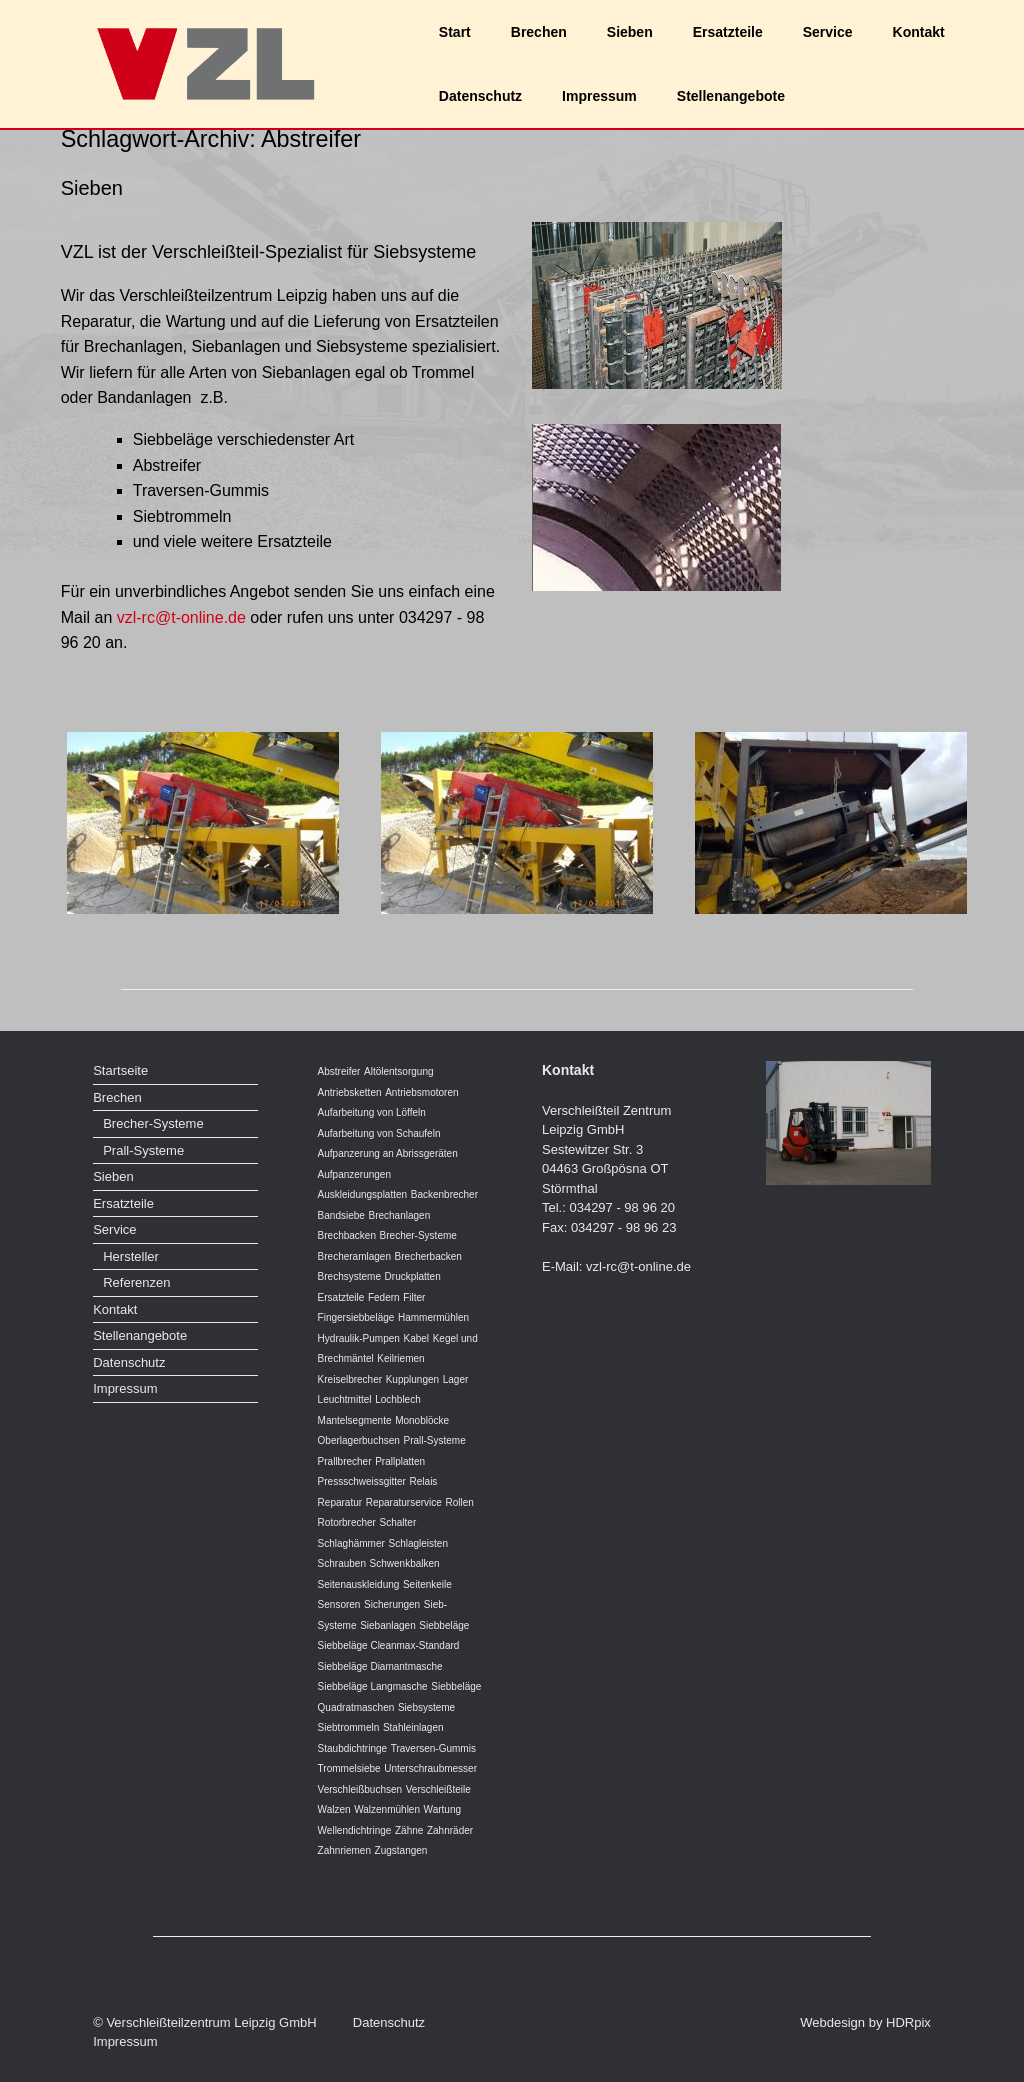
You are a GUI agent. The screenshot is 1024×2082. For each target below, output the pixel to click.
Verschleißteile (438, 1789)
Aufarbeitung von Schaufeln (379, 1133)
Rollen (459, 1502)
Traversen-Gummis (433, 1748)
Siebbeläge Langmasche (373, 1686)
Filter (414, 1297)
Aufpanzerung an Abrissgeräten (388, 1153)
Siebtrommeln (349, 1727)
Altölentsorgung (399, 1071)
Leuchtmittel (345, 1399)
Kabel (416, 1338)
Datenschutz (480, 96)
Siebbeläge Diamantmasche (380, 1666)
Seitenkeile (427, 1584)
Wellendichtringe (355, 1830)
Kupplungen (412, 1379)
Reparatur (340, 1502)
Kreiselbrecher (350, 1379)
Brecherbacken (428, 1256)
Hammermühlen (433, 1317)
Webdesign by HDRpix (865, 2022)
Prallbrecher (345, 1461)
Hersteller (131, 1256)
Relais (424, 1481)
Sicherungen (392, 1604)
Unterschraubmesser (430, 1768)
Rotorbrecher (347, 1522)
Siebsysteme (426, 1707)
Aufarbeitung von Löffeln (372, 1112)
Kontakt (919, 32)
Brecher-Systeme (153, 1123)
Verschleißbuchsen (360, 1789)
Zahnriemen (344, 1850)
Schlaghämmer (351, 1543)
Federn (384, 1297)
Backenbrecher (444, 1194)
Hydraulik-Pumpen (359, 1338)
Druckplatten (413, 1276)
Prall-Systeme (143, 1150)
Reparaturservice (404, 1502)
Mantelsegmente (355, 1420)
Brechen (539, 32)
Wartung (442, 1809)
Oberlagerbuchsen (359, 1440)
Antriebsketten (350, 1092)
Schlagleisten (417, 1543)
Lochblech (398, 1399)
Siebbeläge (444, 1625)
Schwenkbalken (405, 1563)
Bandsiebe (341, 1215)
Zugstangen (401, 1850)
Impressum (599, 96)
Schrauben (342, 1563)
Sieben (630, 32)
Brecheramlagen (354, 1256)
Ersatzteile (728, 32)
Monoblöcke (422, 1420)
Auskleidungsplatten (363, 1194)
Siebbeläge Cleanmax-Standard (389, 1645)
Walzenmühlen (387, 1809)
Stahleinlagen (413, 1727)
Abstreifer (339, 1071)
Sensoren (339, 1604)
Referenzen (136, 1282)
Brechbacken (347, 1235)
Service (828, 32)
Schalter (398, 1522)
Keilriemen (400, 1358)
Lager (456, 1379)
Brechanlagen (399, 1215)
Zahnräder (450, 1830)
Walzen (334, 1809)
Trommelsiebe (349, 1768)
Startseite (120, 1070)
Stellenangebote (731, 96)
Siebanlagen (388, 1625)
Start (455, 32)
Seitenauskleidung (359, 1584)
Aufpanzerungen (354, 1174)
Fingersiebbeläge (356, 1317)
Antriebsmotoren (421, 1092)
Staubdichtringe (353, 1748)
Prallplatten (400, 1461)
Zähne (409, 1830)
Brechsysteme (349, 1276)
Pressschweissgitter (362, 1481)
